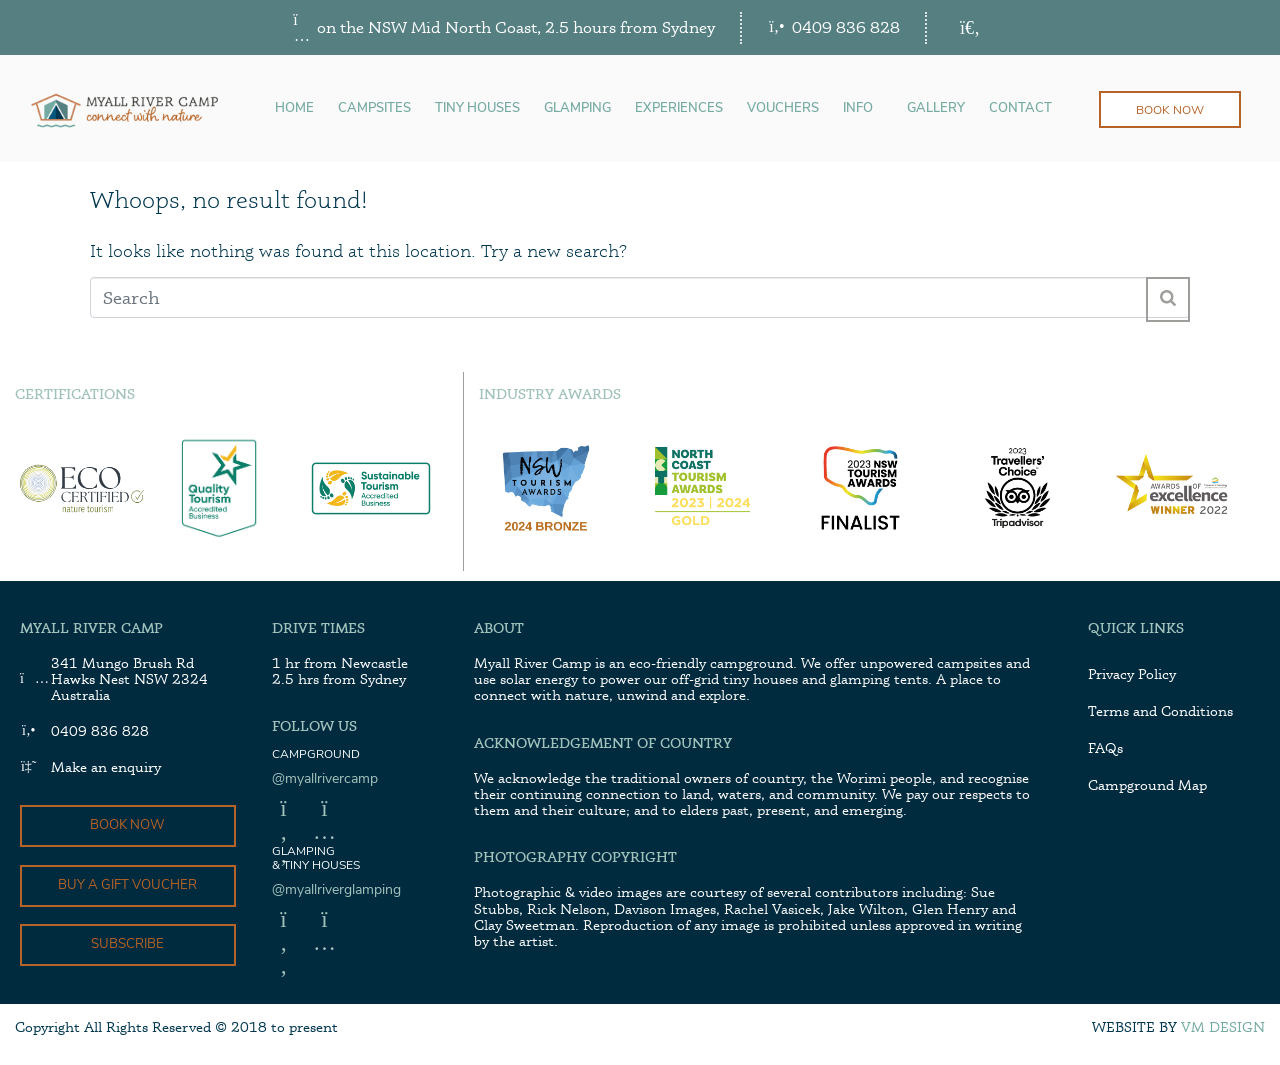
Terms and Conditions (1160, 710)
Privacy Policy (1132, 673)
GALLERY (936, 108)
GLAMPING (577, 108)
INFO (858, 108)
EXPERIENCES (679, 108)
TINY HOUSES (477, 108)
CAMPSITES (374, 108)
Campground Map (1147, 784)
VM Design (1223, 1029)
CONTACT (1020, 108)
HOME (294, 108)
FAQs (1105, 747)
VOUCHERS (783, 108)
